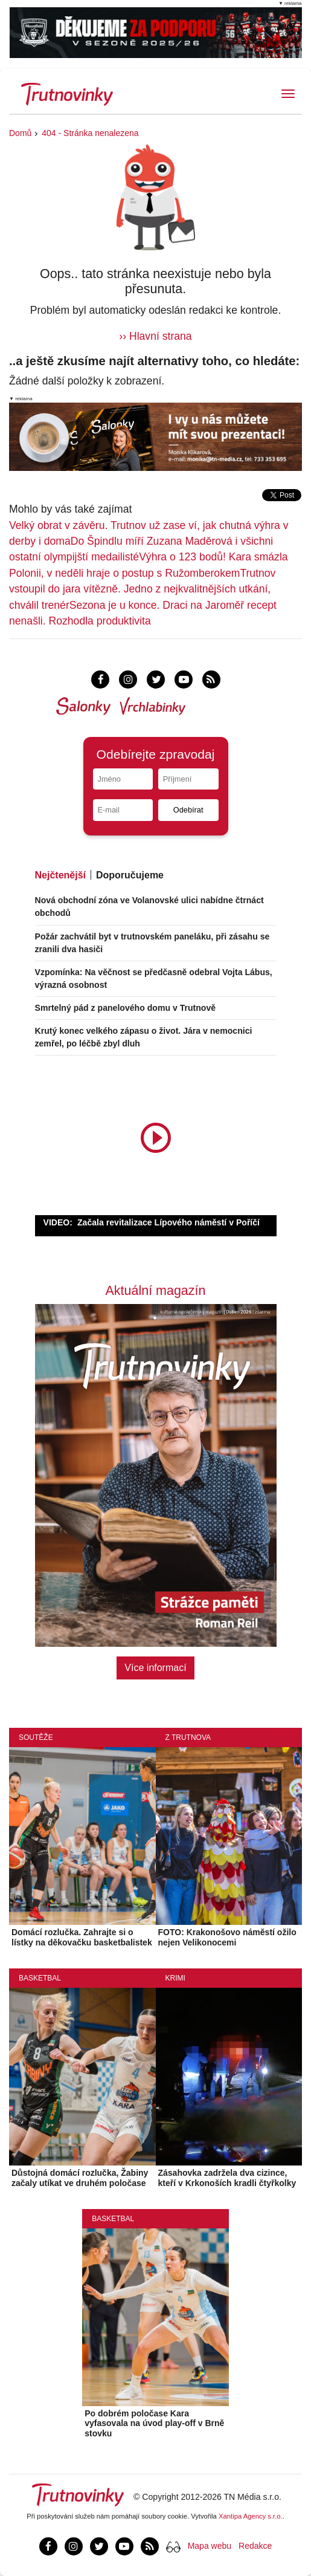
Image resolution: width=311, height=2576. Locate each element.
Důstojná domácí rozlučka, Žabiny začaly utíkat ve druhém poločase (79, 2178)
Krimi (175, 1978)
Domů (20, 133)
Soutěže (36, 1737)
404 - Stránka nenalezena (90, 133)
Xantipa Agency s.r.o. (251, 2516)
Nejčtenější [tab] (60, 875)
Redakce (255, 2546)
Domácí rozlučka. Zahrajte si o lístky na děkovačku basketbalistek (81, 1937)
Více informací (155, 1668)
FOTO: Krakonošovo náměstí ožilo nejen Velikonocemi (227, 1937)
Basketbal (40, 1978)
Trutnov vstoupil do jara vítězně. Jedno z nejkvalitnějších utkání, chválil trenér (142, 589)
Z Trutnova (188, 1737)
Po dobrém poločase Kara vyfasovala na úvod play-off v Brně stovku (154, 2424)
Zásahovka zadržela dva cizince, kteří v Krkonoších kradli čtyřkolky (227, 2178)
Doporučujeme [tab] (130, 875)
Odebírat (188, 809)
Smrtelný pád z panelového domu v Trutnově (125, 1008)
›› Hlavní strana (155, 336)
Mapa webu (209, 2546)
